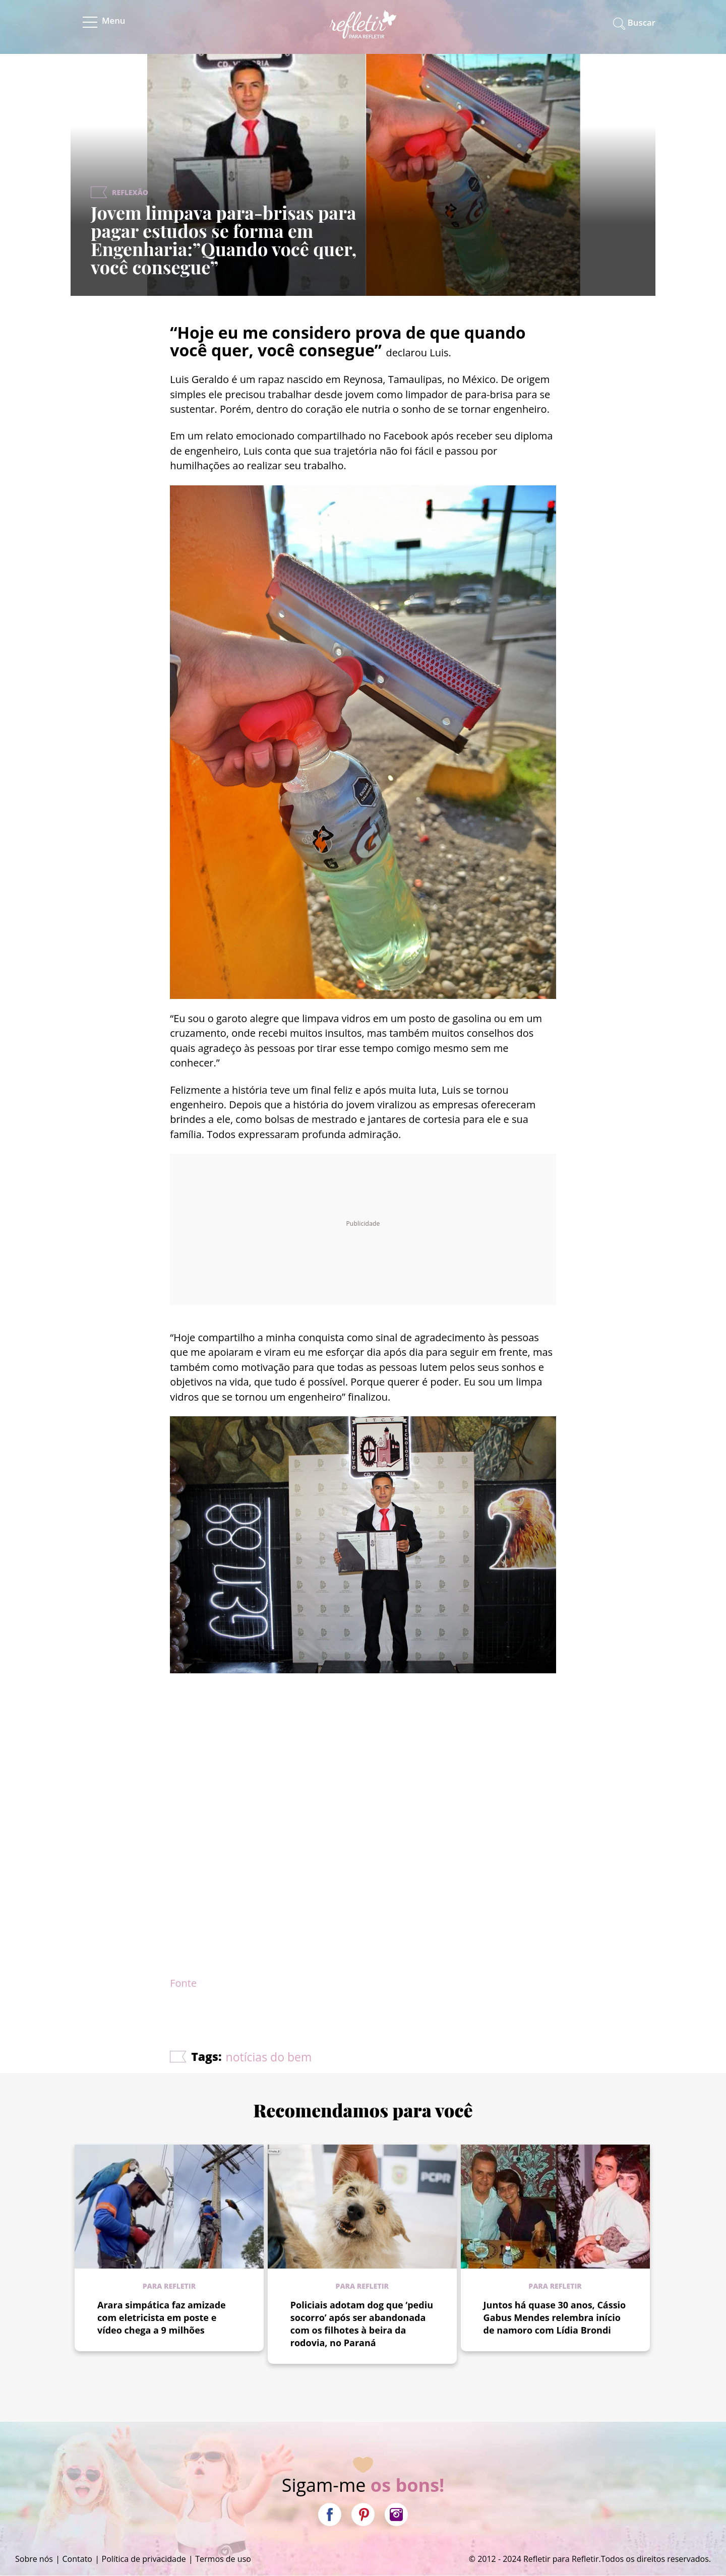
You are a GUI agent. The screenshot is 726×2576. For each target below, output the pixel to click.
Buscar (641, 22)
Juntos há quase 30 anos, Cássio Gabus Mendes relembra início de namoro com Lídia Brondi (554, 2317)
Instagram (396, 2514)
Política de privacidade (144, 2558)
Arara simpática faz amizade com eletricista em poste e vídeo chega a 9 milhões (161, 2317)
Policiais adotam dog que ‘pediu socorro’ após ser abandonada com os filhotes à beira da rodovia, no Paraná (361, 2324)
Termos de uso (223, 2558)
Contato (77, 2558)
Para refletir (169, 2286)
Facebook (329, 2514)
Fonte (183, 1983)
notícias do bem (269, 2057)
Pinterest (363, 2514)
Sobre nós (34, 2558)
